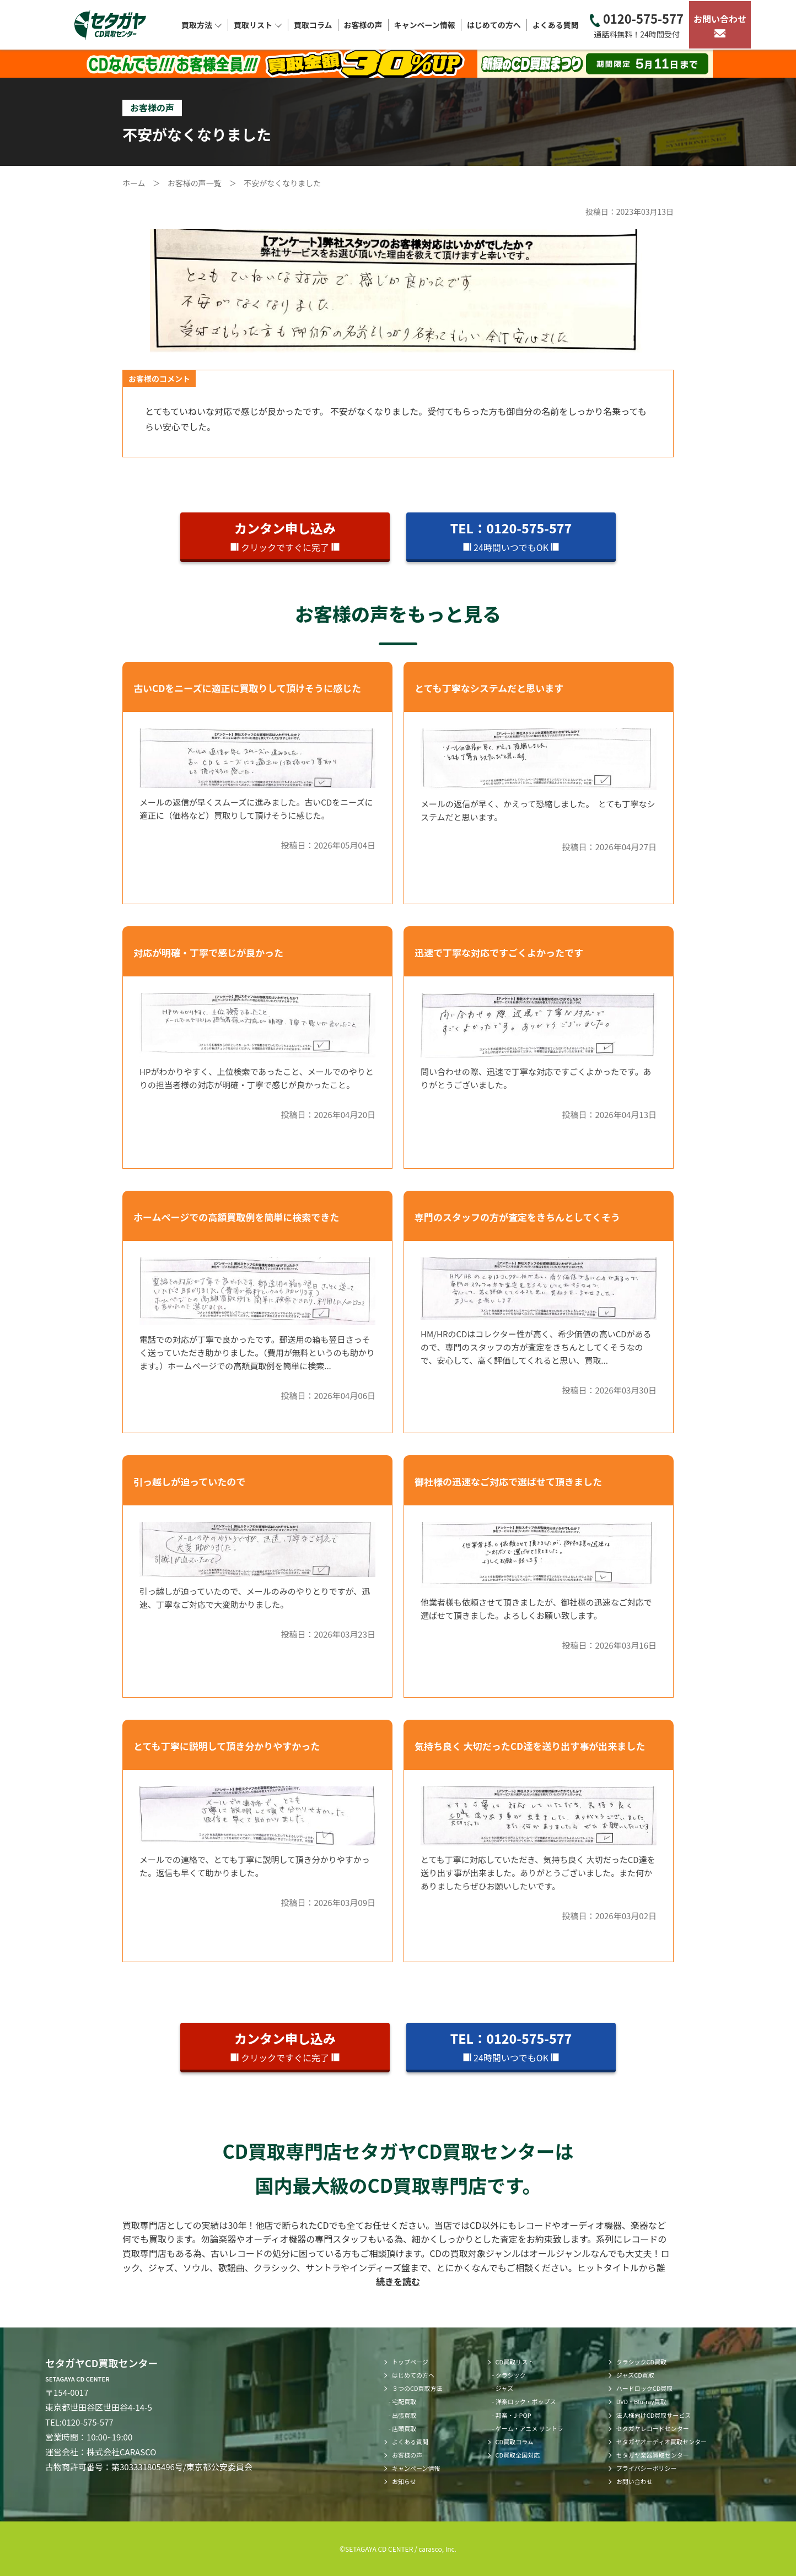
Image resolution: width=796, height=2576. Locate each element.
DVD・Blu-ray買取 (641, 2401)
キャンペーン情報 (424, 24)
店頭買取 (404, 2428)
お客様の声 (363, 24)
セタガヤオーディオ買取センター (661, 2441)
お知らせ (404, 2481)
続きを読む (398, 2281)
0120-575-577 (637, 25)
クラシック (511, 2374)
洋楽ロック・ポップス (526, 2401)
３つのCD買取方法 (417, 2388)
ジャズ (504, 2388)
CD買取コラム (515, 2441)
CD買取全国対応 (518, 2454)
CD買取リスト (515, 2361)
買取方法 (201, 24)
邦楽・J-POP (513, 2415)
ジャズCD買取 (635, 2374)
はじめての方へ (494, 24)
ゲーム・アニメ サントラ (529, 2428)
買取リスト (258, 24)
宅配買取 (404, 2401)
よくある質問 (556, 24)
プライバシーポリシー (646, 2468)
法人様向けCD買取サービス (653, 2415)
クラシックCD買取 (641, 2361)
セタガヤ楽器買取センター (652, 2454)
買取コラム (313, 24)
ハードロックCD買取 (644, 2388)
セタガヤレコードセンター (652, 2428)
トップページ (410, 2361)
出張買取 (404, 2415)
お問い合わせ (719, 24)
